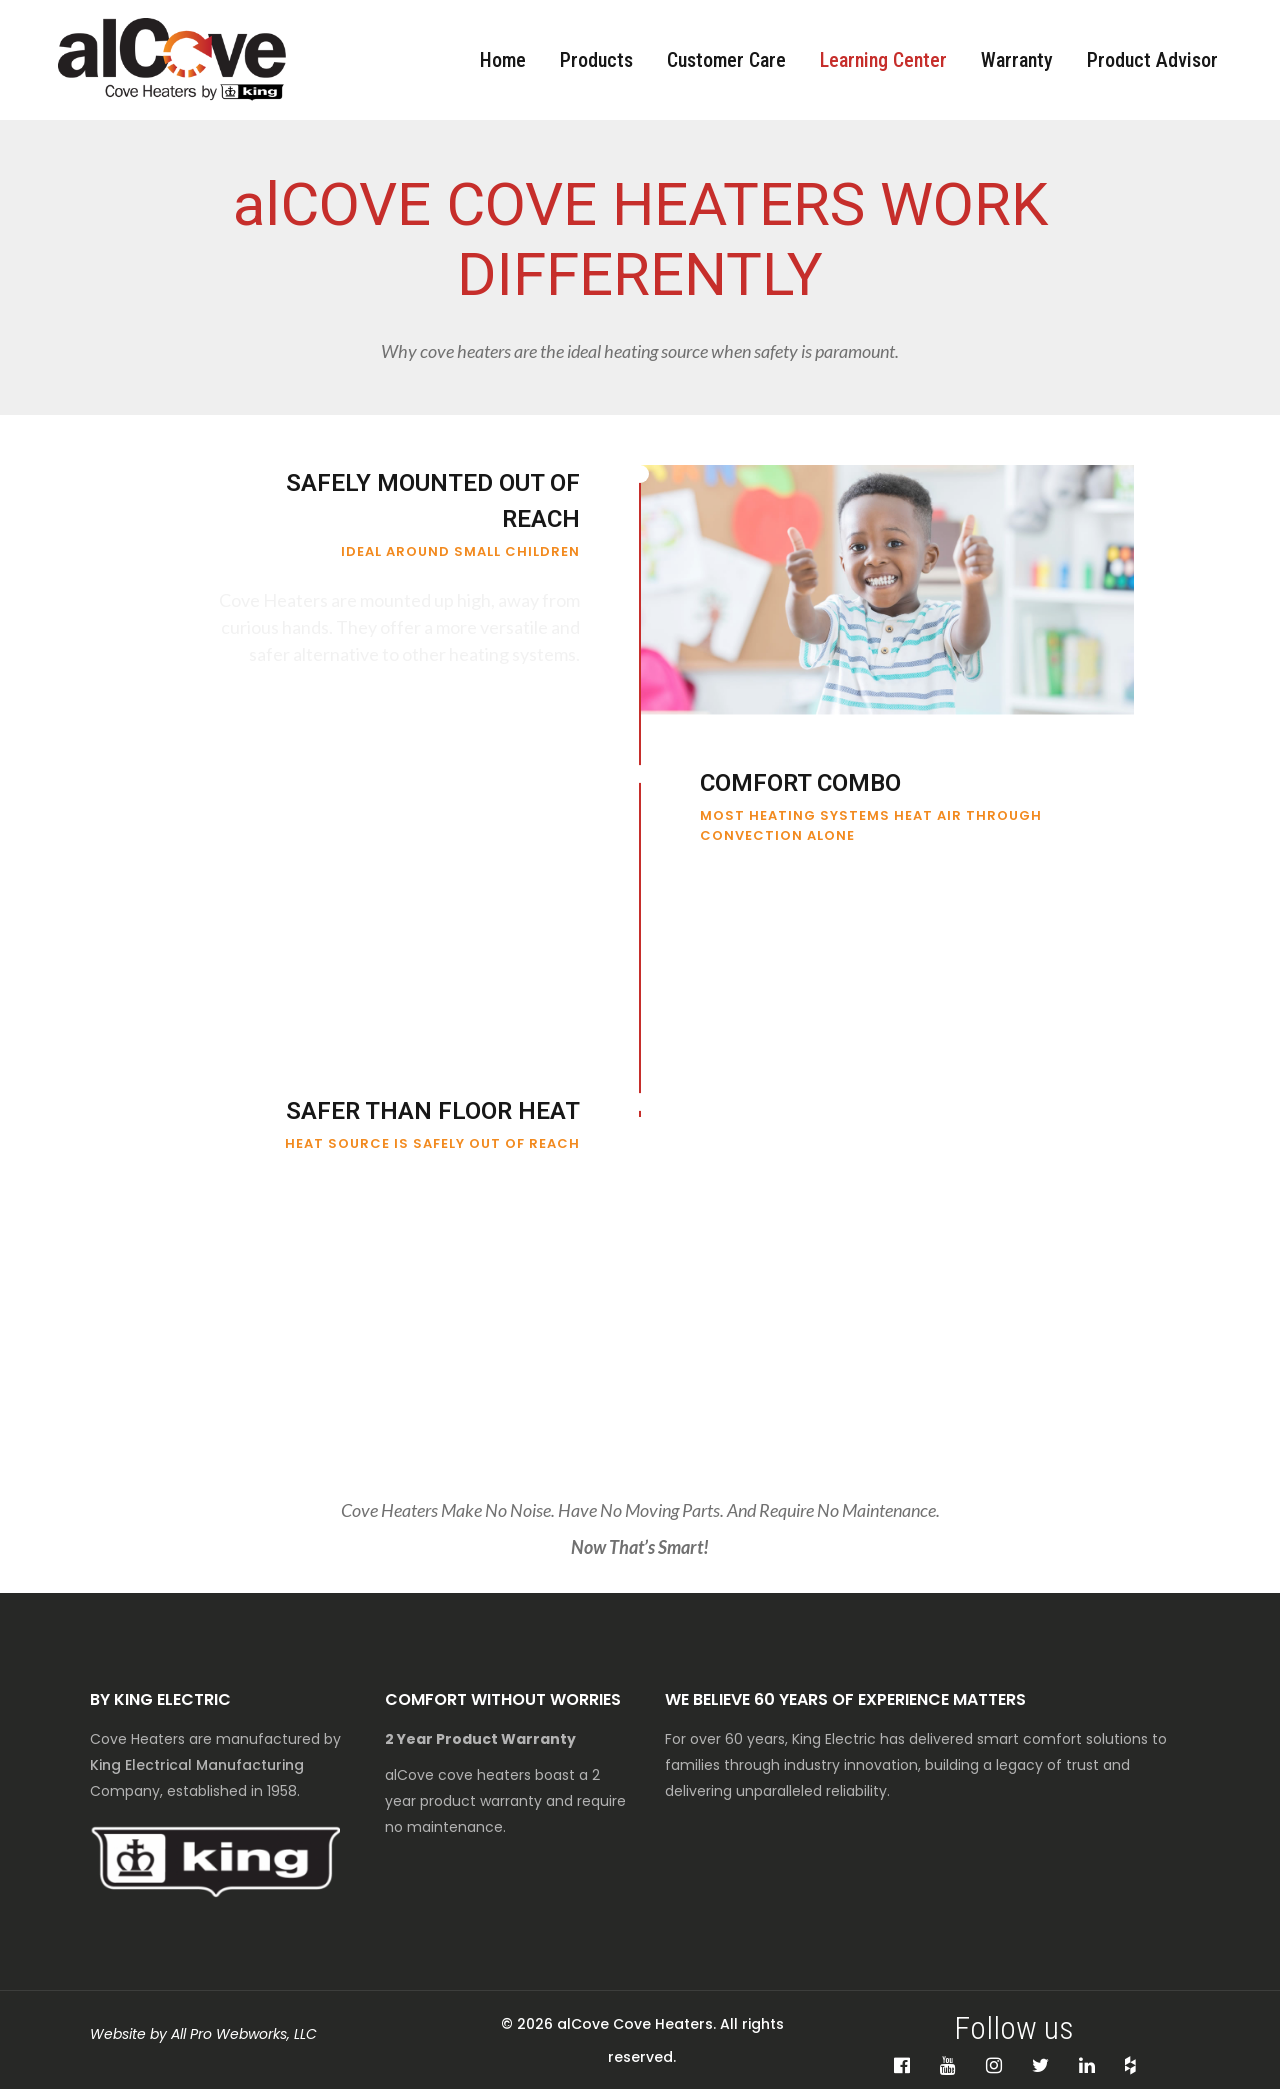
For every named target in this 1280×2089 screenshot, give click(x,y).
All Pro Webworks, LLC (244, 2034)
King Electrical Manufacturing (197, 1765)
